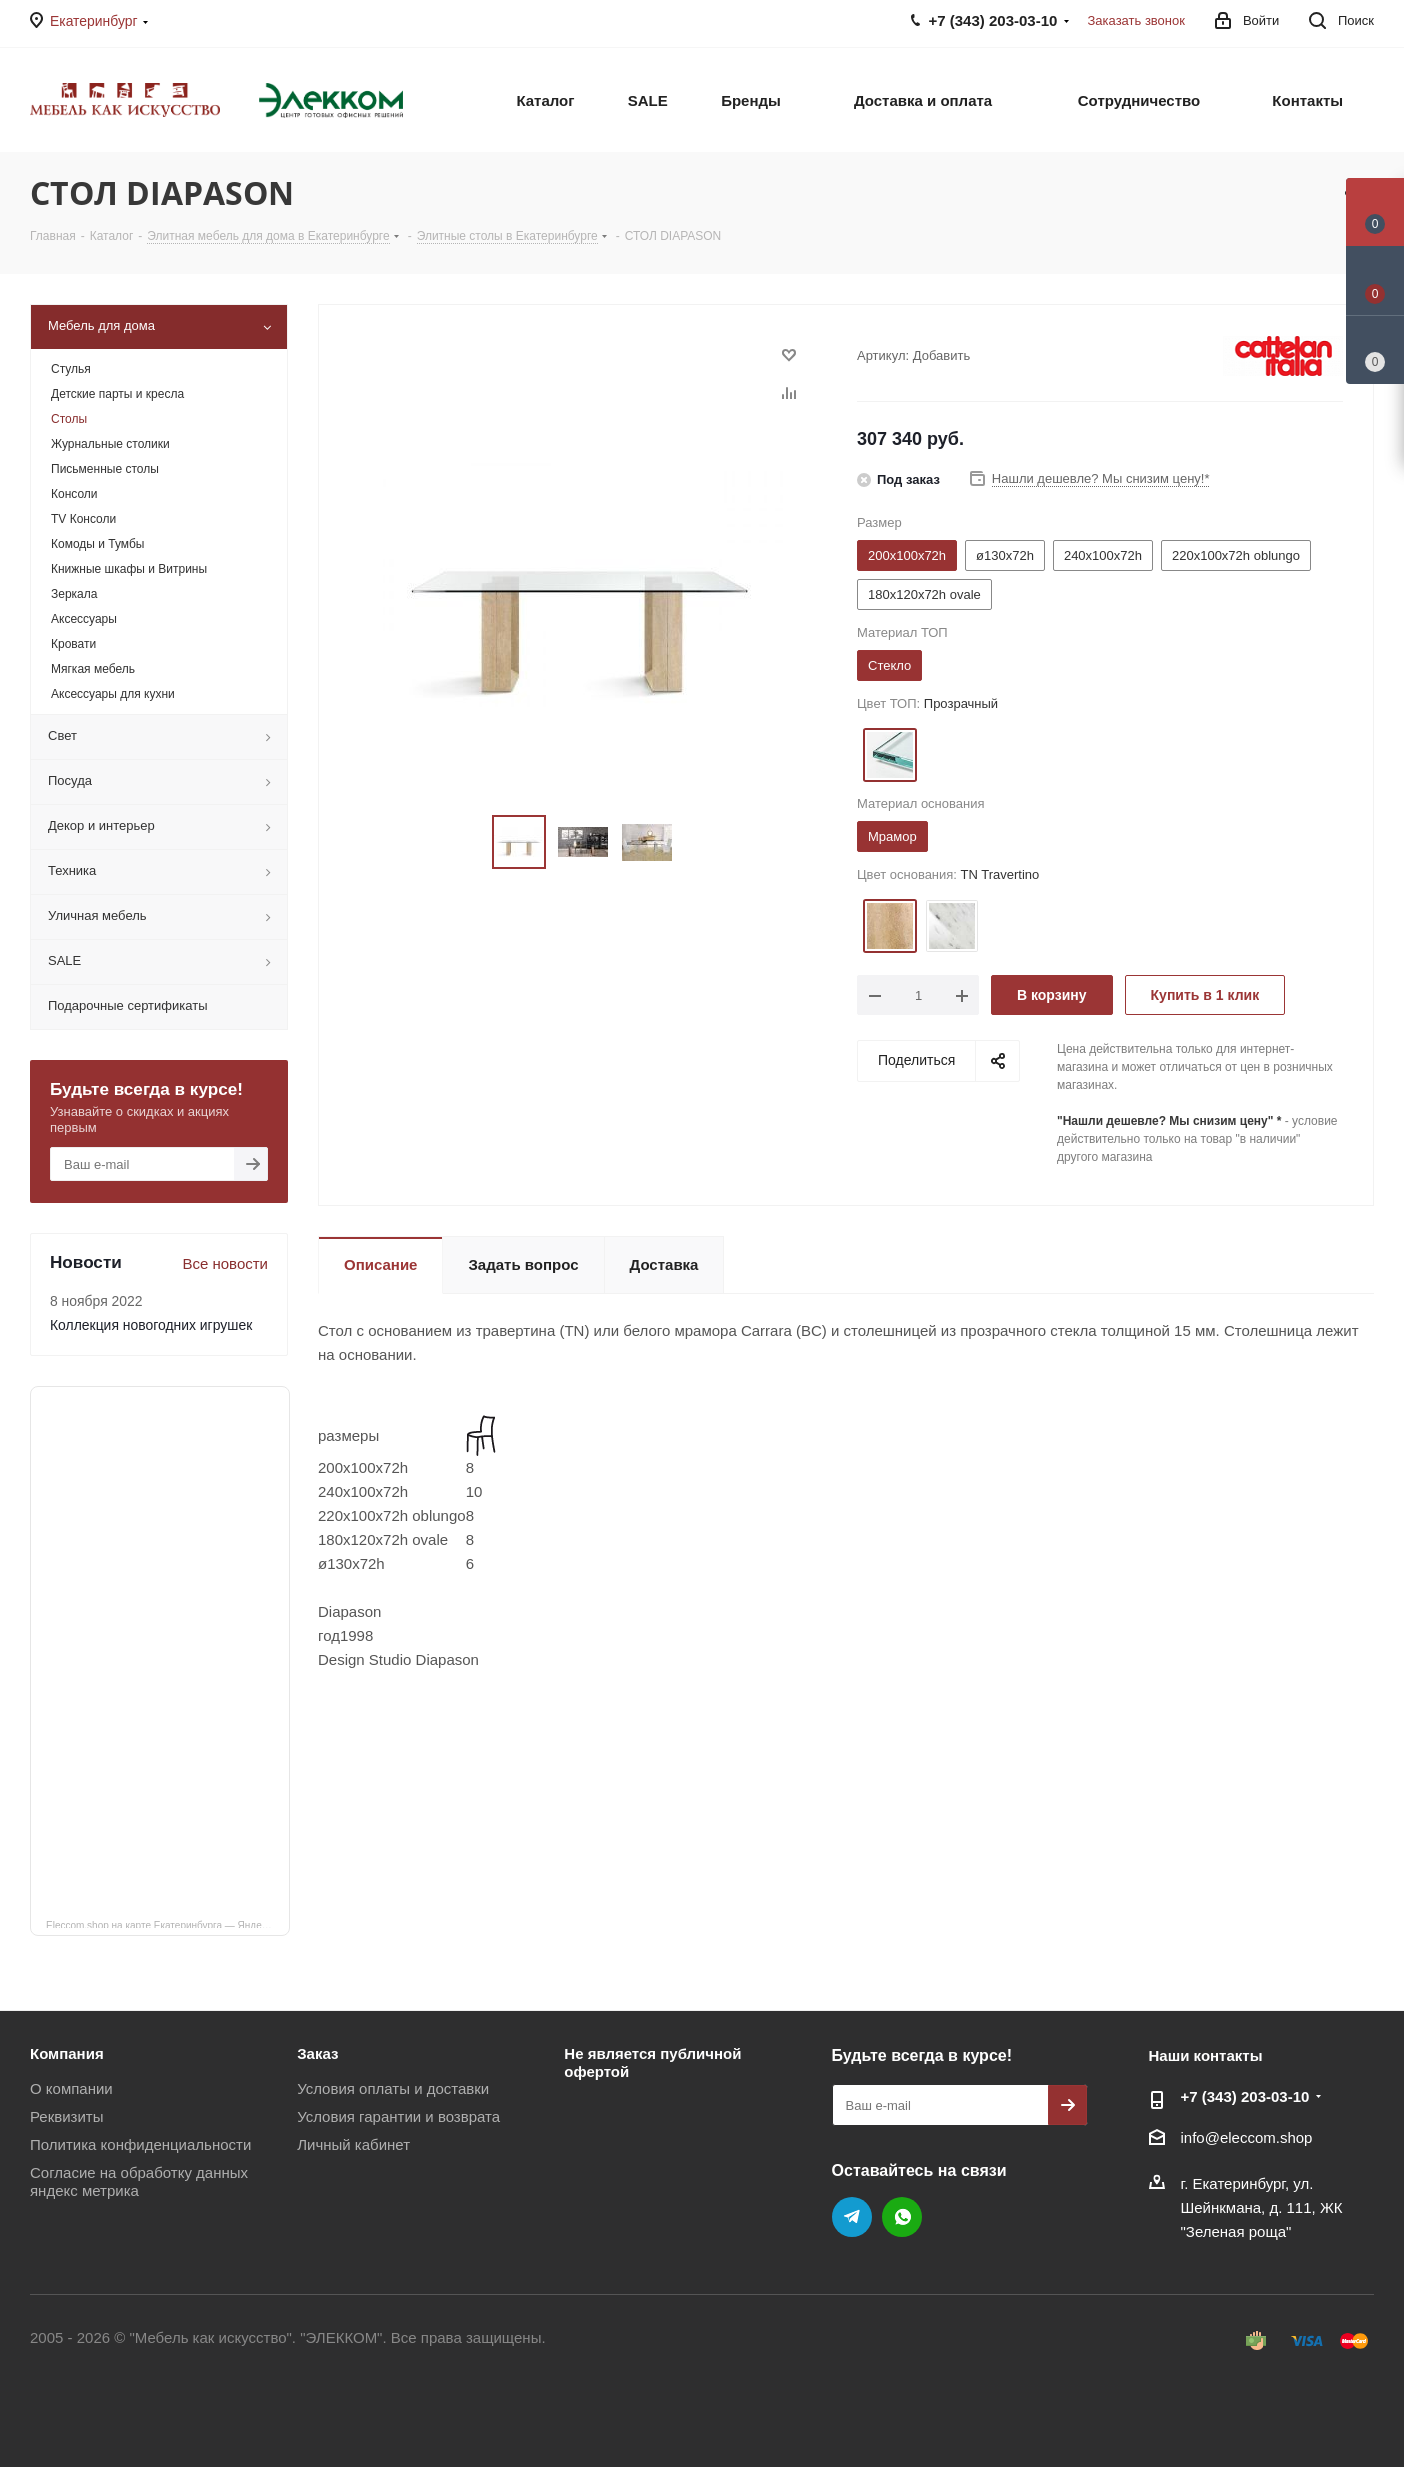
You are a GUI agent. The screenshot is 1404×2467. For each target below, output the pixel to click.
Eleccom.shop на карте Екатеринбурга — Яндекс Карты (168, 1924)
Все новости (225, 1263)
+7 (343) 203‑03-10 (1245, 2096)
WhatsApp (902, 2217)
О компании (71, 2088)
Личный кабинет (353, 2144)
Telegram (852, 2217)
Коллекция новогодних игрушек (151, 1325)
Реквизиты (67, 2116)
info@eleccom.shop (1247, 2137)
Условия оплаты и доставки (393, 2088)
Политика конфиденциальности (140, 2144)
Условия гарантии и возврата (398, 2116)
